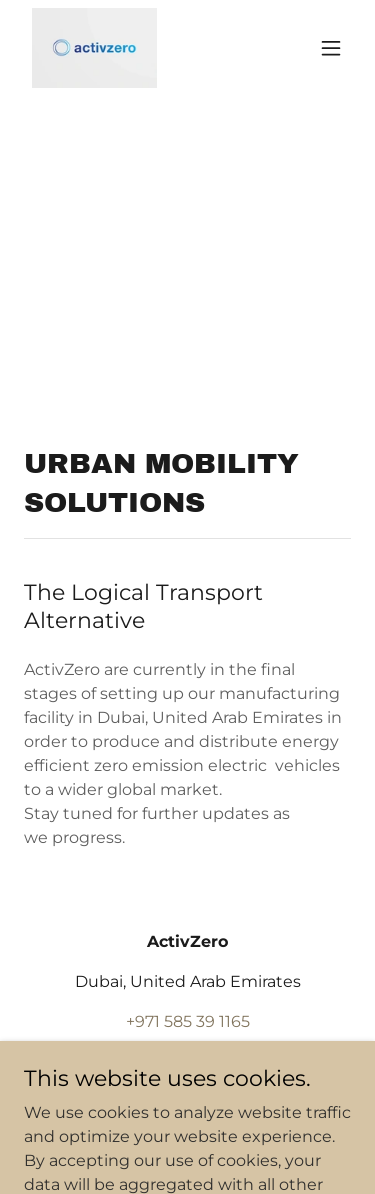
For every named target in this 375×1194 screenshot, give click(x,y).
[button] (331, 48)
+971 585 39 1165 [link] (188, 1021)
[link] (94, 48)
